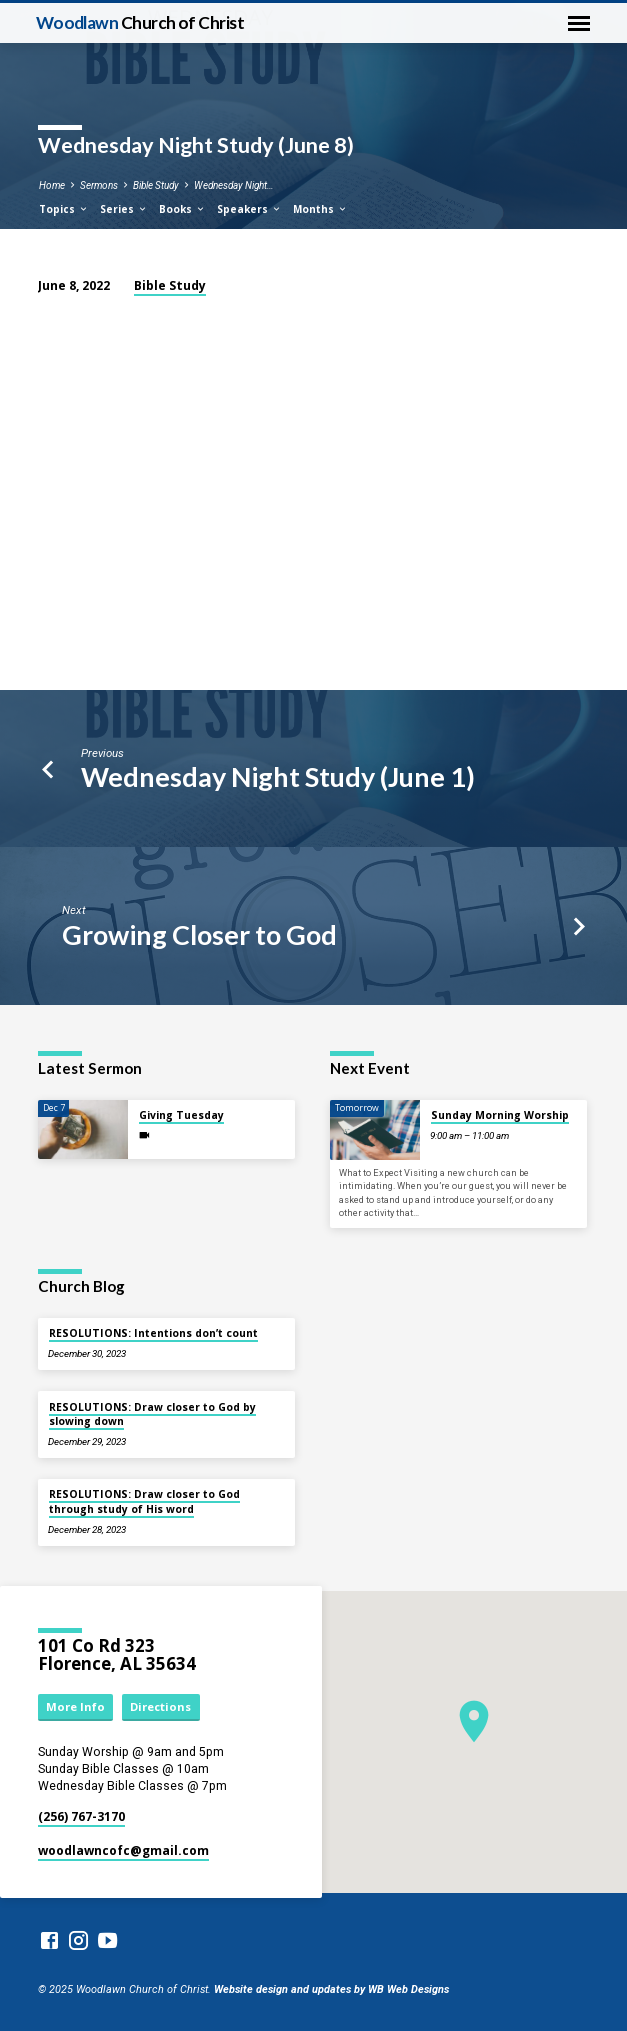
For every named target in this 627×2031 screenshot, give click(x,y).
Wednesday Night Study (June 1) (278, 776)
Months (320, 209)
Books (182, 209)
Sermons (99, 185)
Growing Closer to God (199, 934)
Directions (160, 1706)
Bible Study (156, 185)
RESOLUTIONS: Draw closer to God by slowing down (152, 1414)
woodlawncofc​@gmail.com (123, 1850)
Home (52, 185)
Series (124, 209)
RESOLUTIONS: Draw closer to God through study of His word (144, 1501)
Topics (64, 209)
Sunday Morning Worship (500, 1115)
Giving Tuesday (181, 1115)
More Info (75, 1706)
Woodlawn (140, 22)
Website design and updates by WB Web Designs (331, 1989)
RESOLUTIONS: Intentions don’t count (153, 1333)
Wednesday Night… (234, 185)
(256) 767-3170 (81, 1816)
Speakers (249, 209)
